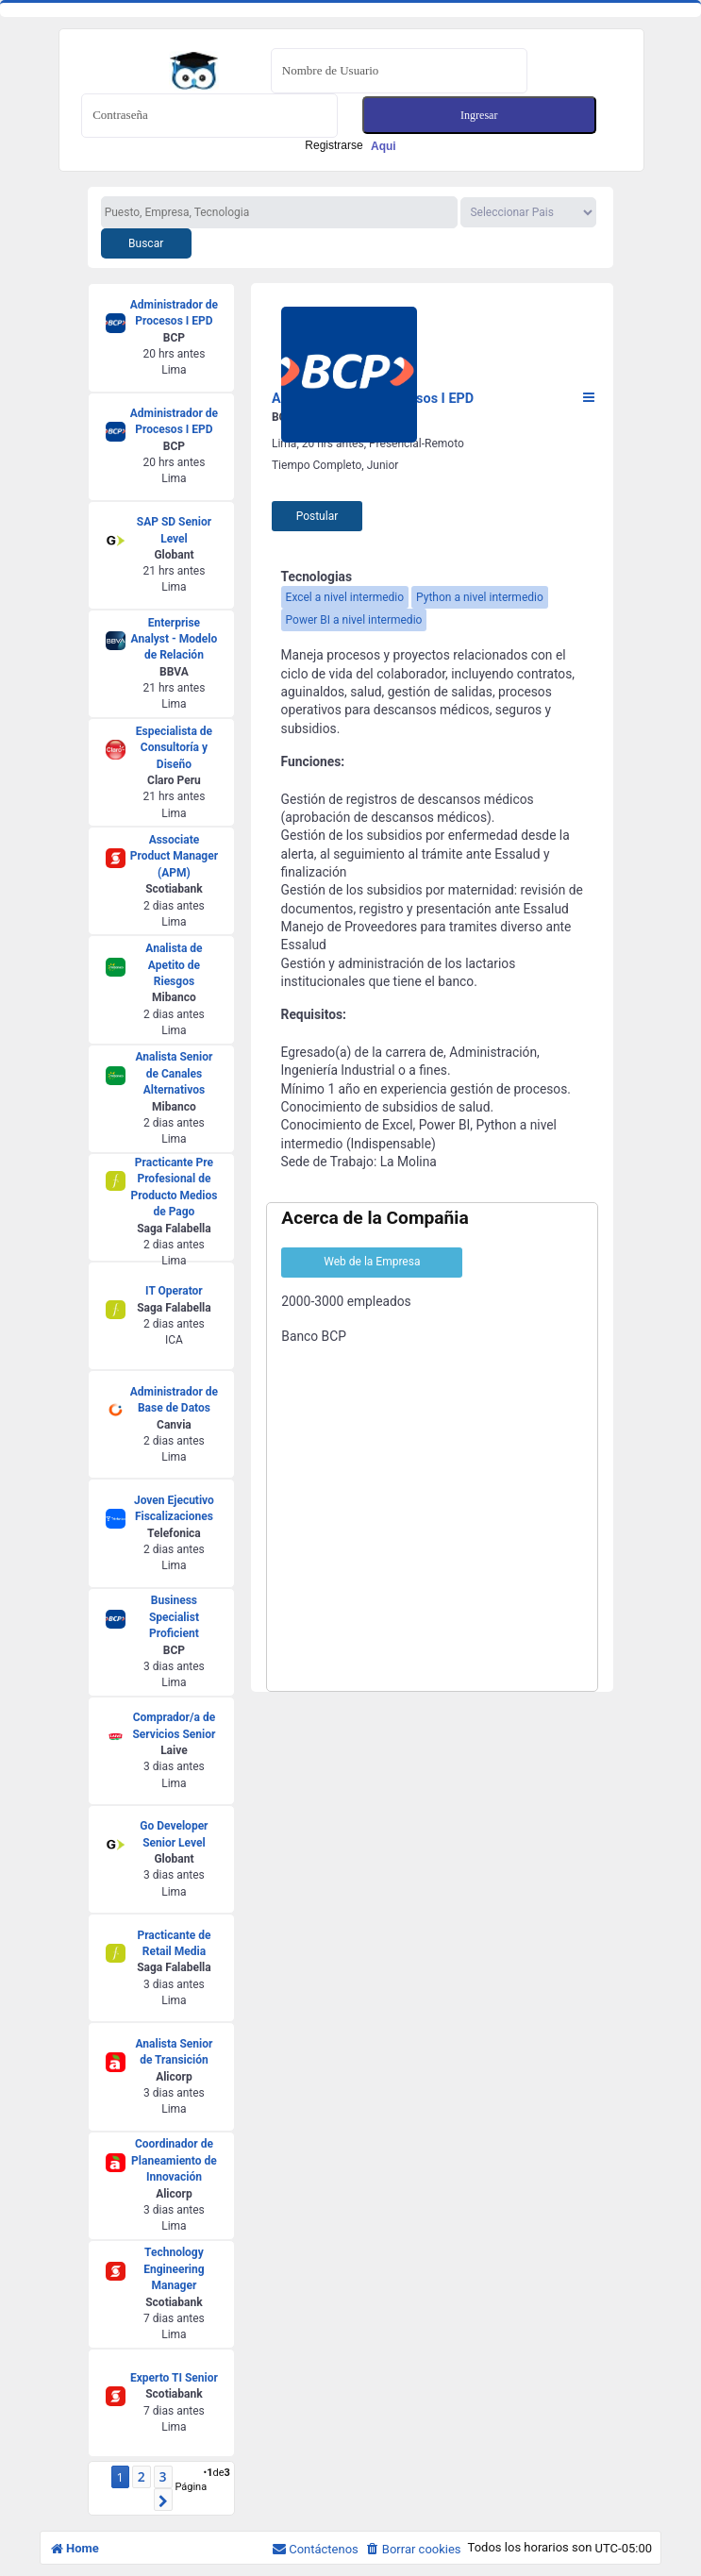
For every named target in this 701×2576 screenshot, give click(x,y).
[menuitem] (413, 2549)
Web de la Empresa (372, 1261)
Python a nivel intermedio (479, 597)
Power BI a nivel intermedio (354, 620)
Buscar (145, 243)
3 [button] (163, 2476)
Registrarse (350, 145)
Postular (317, 516)
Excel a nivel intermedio (345, 597)
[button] (163, 2499)
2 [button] (141, 2476)
